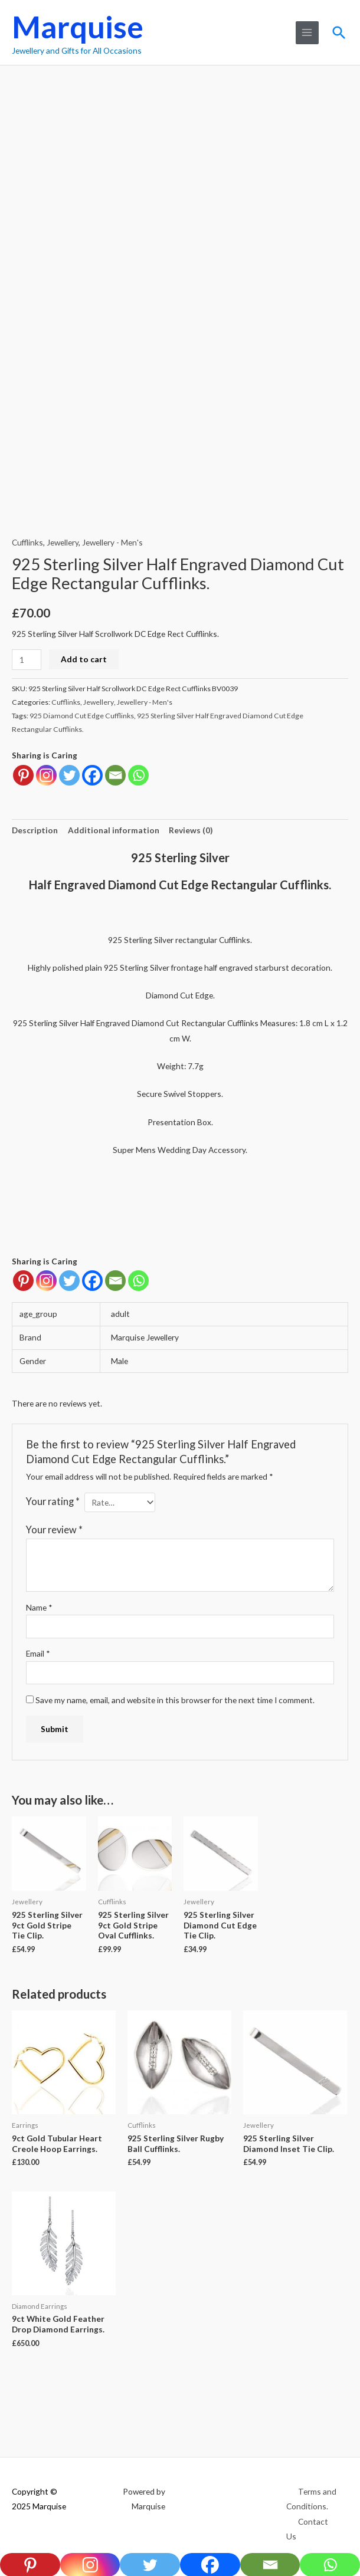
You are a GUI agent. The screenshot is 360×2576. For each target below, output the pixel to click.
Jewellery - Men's (112, 542)
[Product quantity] (26, 659)
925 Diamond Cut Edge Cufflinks (82, 715)
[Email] (115, 1280)
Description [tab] (35, 830)
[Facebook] (92, 1280)
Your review (54, 1529)
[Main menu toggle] (306, 32)
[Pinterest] (23, 1280)
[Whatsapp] (138, 1280)
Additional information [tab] (113, 830)
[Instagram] (46, 1280)
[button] (338, 32)
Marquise (77, 26)
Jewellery (62, 542)
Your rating (53, 1501)
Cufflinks (27, 542)
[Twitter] (69, 1280)
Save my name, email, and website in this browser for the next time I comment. (175, 1700)
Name (39, 1607)
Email (38, 1653)
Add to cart (84, 659)
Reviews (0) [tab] (190, 830)
